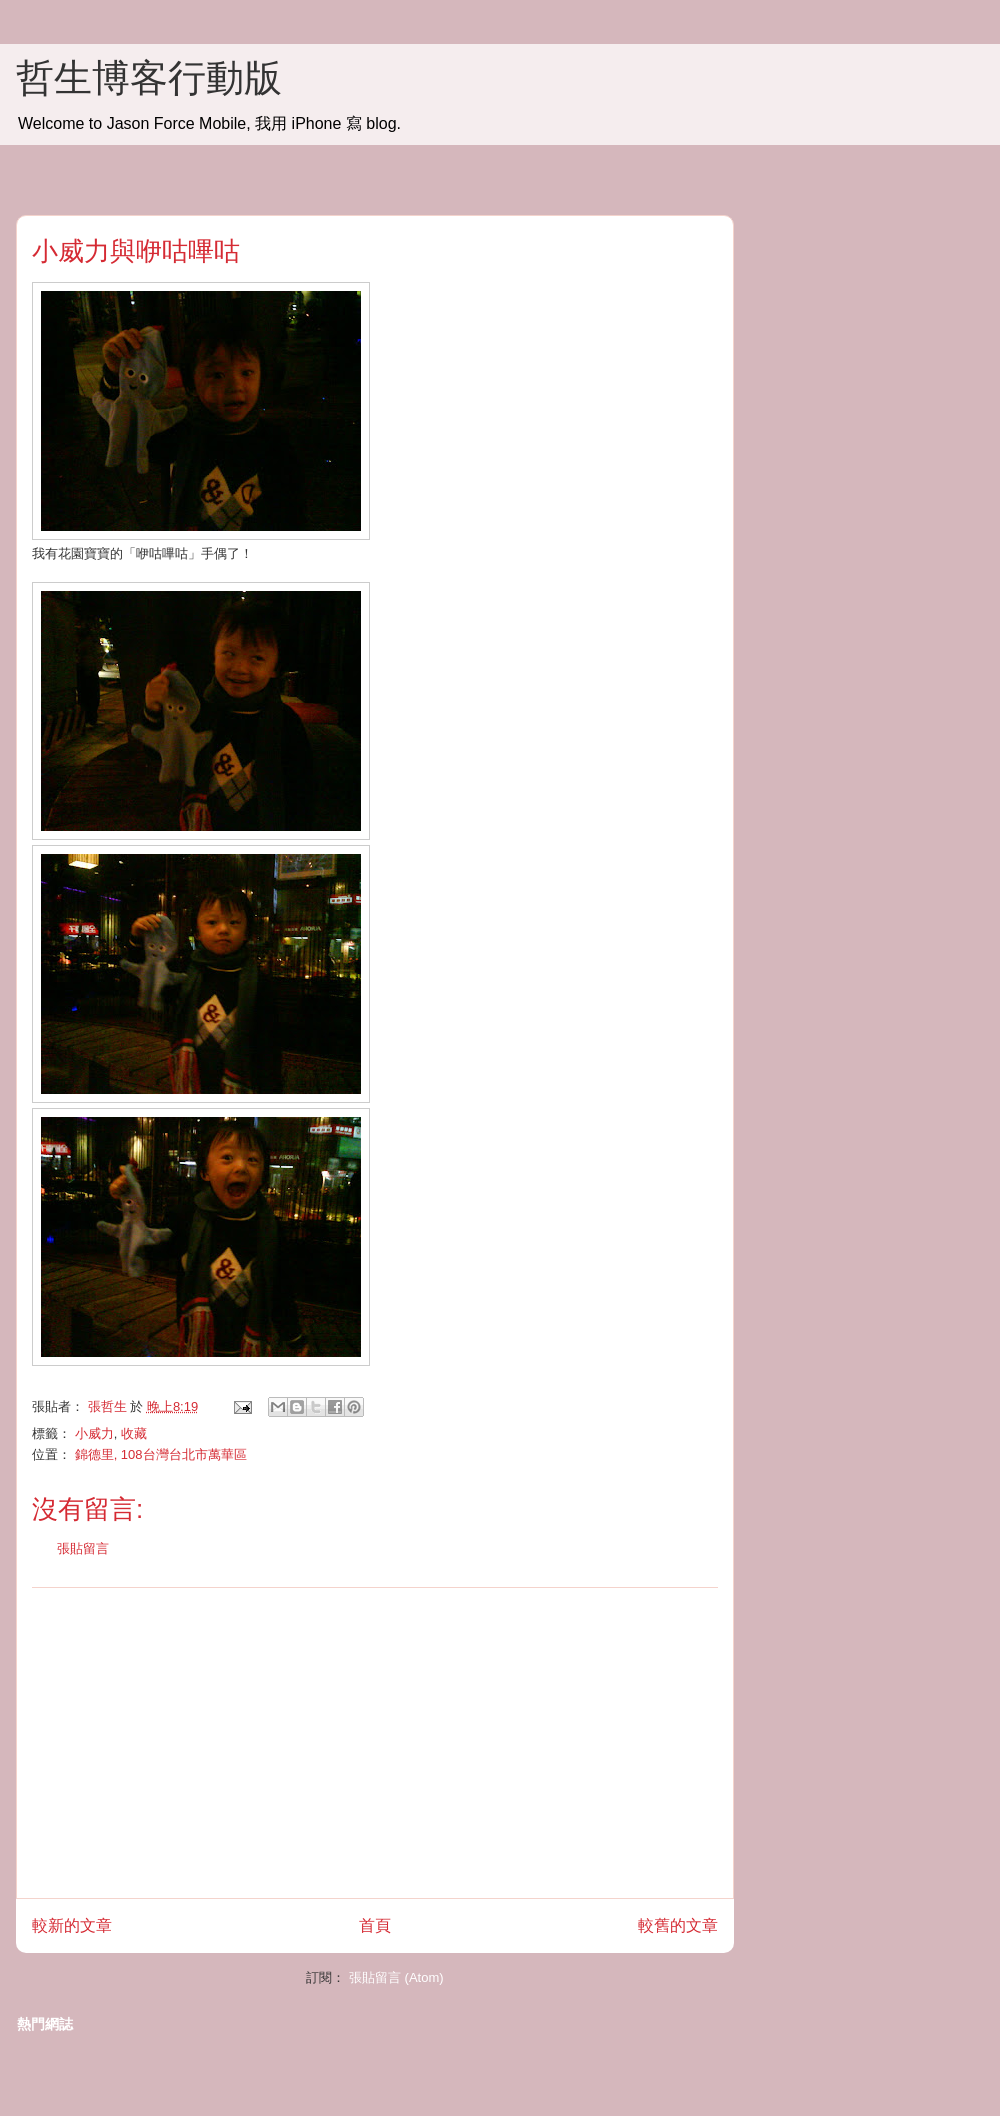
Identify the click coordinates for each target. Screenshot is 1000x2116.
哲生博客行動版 (149, 78)
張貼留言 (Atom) (396, 1977)
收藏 (134, 1433)
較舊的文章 (678, 1925)
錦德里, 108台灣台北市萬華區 (161, 1454)
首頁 (375, 1925)
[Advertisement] (375, 1743)
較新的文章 (72, 1925)
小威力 (94, 1433)
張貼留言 (83, 1548)
